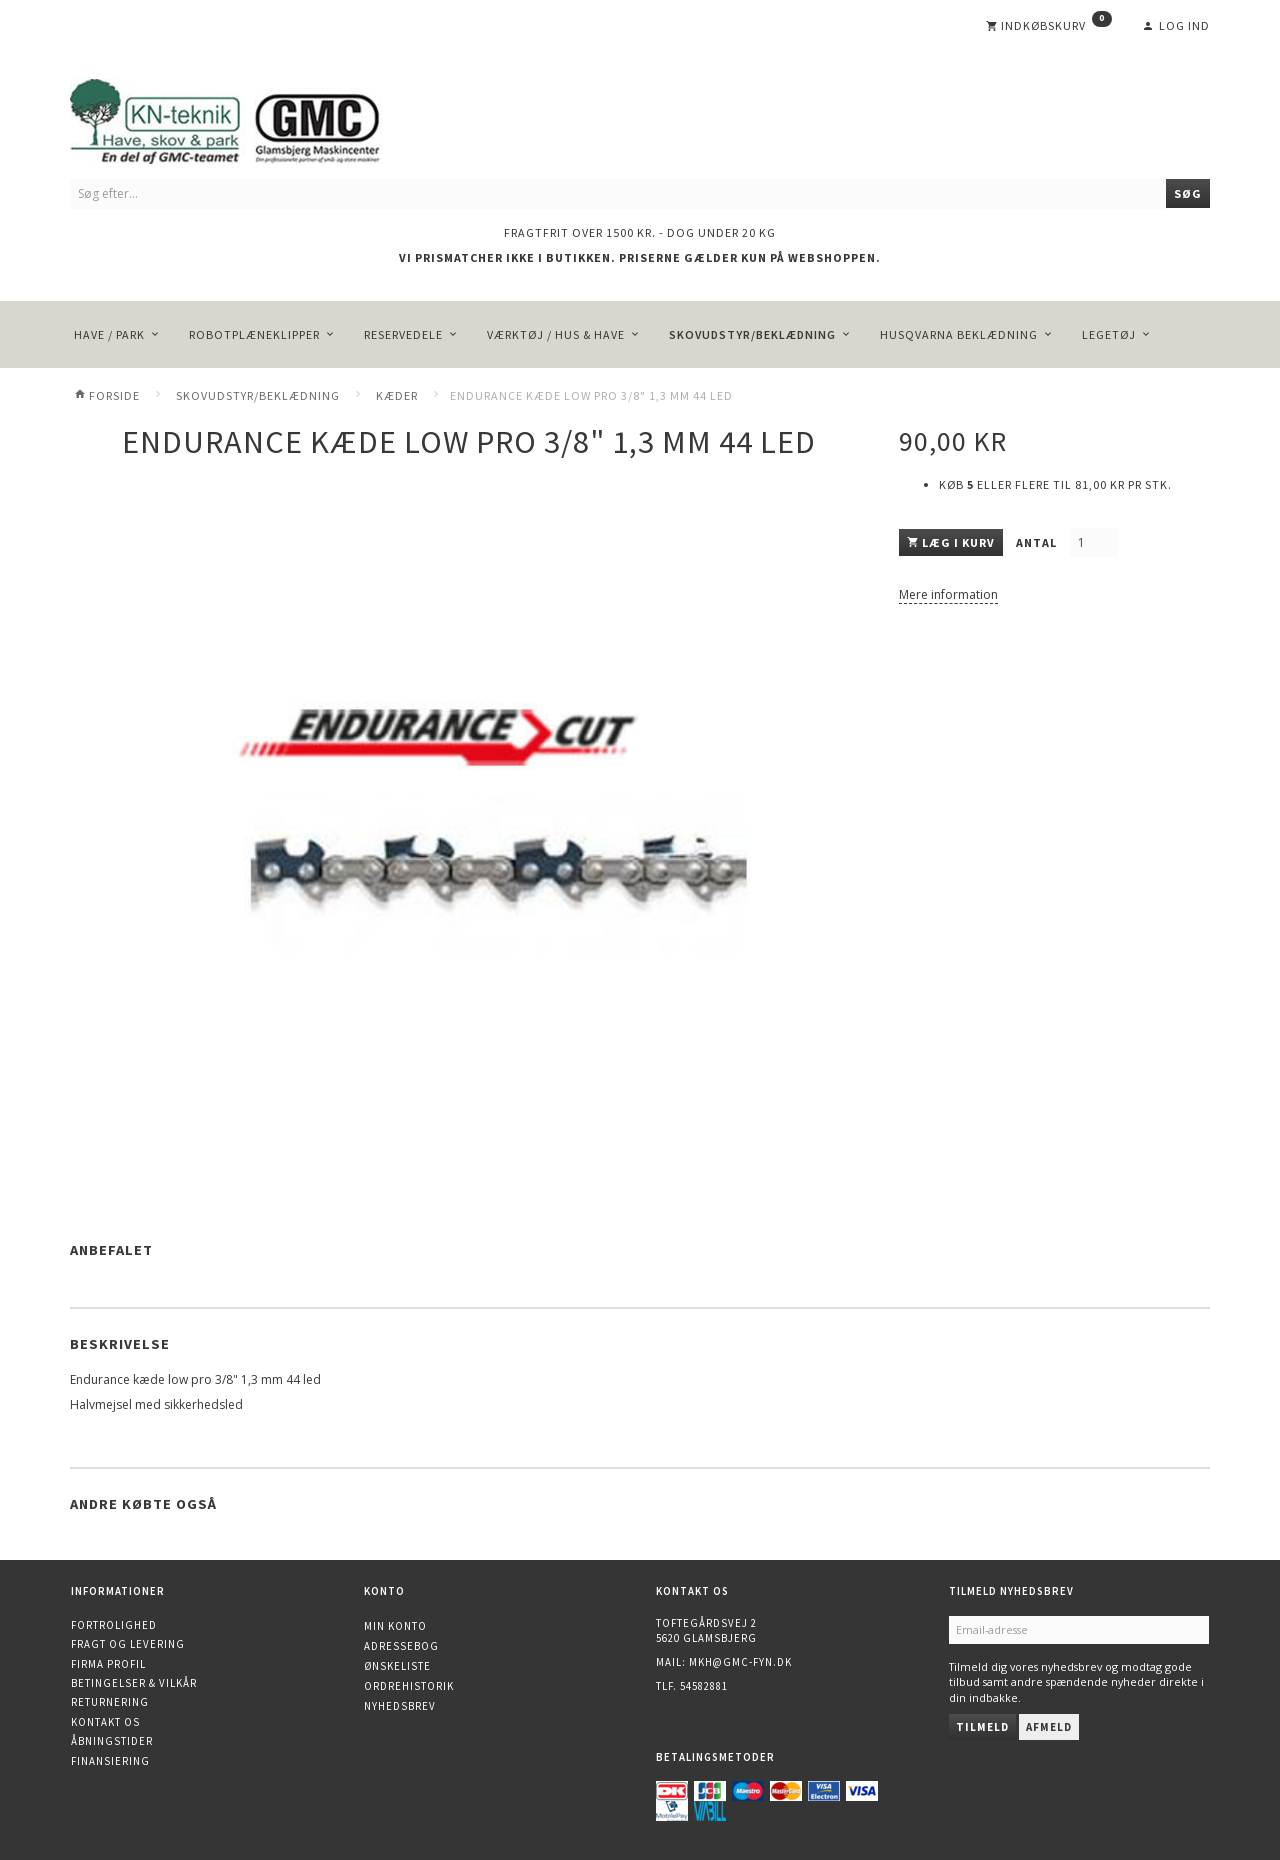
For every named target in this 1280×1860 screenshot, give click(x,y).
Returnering (110, 1702)
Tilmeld (982, 1727)
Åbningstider (112, 1741)
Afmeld (1049, 1727)
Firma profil (108, 1664)
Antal (1038, 542)
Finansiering (110, 1761)
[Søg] (1188, 193)
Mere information (948, 594)
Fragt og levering (128, 1644)
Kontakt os (105, 1722)
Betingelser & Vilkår (134, 1683)
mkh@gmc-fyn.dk (740, 1662)
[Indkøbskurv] (1049, 26)
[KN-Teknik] (250, 117)
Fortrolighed (114, 1625)
